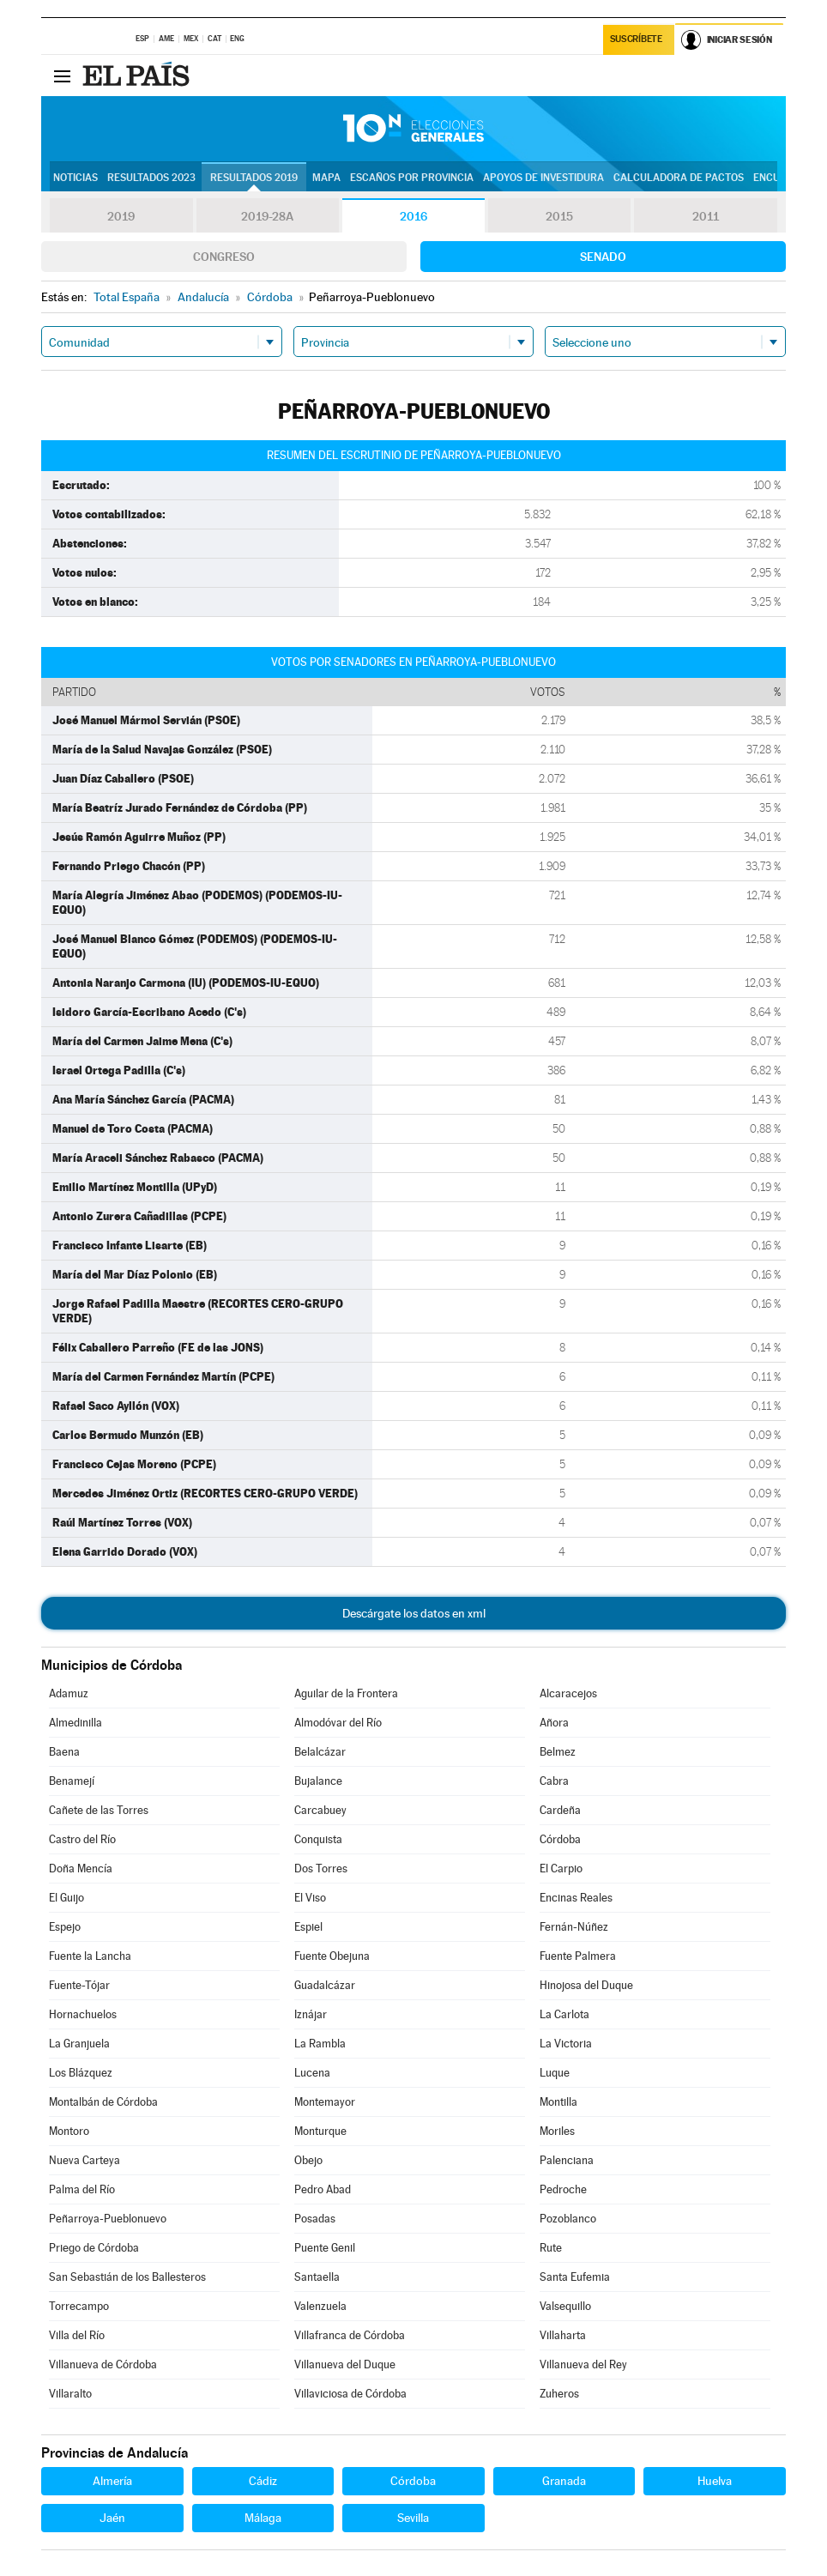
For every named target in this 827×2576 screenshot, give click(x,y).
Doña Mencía (80, 1868)
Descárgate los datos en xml (414, 1613)
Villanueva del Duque (344, 2364)
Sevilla (413, 2518)
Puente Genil (324, 2247)
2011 (705, 216)
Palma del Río (82, 2189)
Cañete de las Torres (98, 1810)
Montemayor (324, 2101)
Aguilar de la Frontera (346, 1693)
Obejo (308, 2160)
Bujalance (318, 1781)
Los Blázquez (80, 2072)
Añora (554, 1722)
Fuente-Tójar (79, 1985)
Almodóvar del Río (338, 1722)
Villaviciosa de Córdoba (350, 2393)
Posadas (314, 2218)
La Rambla (320, 2043)
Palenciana (567, 2160)
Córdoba (560, 1839)
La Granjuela (79, 2043)
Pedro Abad (322, 2189)
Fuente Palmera (578, 1956)
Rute (551, 2247)
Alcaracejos (568, 1693)
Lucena (312, 2072)
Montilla (558, 2101)
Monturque (320, 2131)
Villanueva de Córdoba (103, 2364)
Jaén (112, 2518)
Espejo (65, 1926)
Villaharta (563, 2335)
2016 (413, 216)
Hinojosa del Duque (586, 1985)
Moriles (557, 2131)
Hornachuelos (83, 2014)
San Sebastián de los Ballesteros (127, 2277)
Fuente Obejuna (332, 1956)
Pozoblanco (568, 2218)
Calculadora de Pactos (678, 178)
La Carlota (564, 2014)
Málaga (262, 2518)
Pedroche (563, 2189)
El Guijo (66, 1897)
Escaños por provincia (412, 178)
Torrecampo (79, 2306)
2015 (559, 216)
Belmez (558, 1751)
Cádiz (263, 2481)
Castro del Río (82, 1839)
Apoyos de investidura (543, 178)
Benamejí (71, 1781)
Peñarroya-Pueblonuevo (107, 2218)
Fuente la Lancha (90, 1956)
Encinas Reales (576, 1897)
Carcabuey (320, 1810)
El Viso (310, 1897)
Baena (64, 1751)
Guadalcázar (324, 1985)
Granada (564, 2481)
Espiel (308, 1926)
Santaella (317, 2277)
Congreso (224, 256)
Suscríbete (636, 39)
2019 (121, 216)
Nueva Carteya (84, 2160)
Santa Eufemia (575, 2277)
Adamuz (68, 1693)
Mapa (326, 178)
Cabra (554, 1781)
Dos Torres (320, 1868)
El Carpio (561, 1868)
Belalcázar (320, 1751)
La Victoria (566, 2043)
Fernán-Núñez (574, 1926)
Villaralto (70, 2393)
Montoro (69, 2131)
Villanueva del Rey (583, 2364)
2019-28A (267, 216)
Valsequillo (565, 2306)
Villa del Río (77, 2335)
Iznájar (310, 2014)
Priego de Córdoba (94, 2247)
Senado (603, 256)
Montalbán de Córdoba (103, 2101)
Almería (112, 2481)
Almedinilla (75, 1722)
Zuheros (559, 2393)
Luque (555, 2072)
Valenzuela (320, 2306)
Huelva (714, 2481)
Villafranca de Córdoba (349, 2335)
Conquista (318, 1839)
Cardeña (560, 1810)
